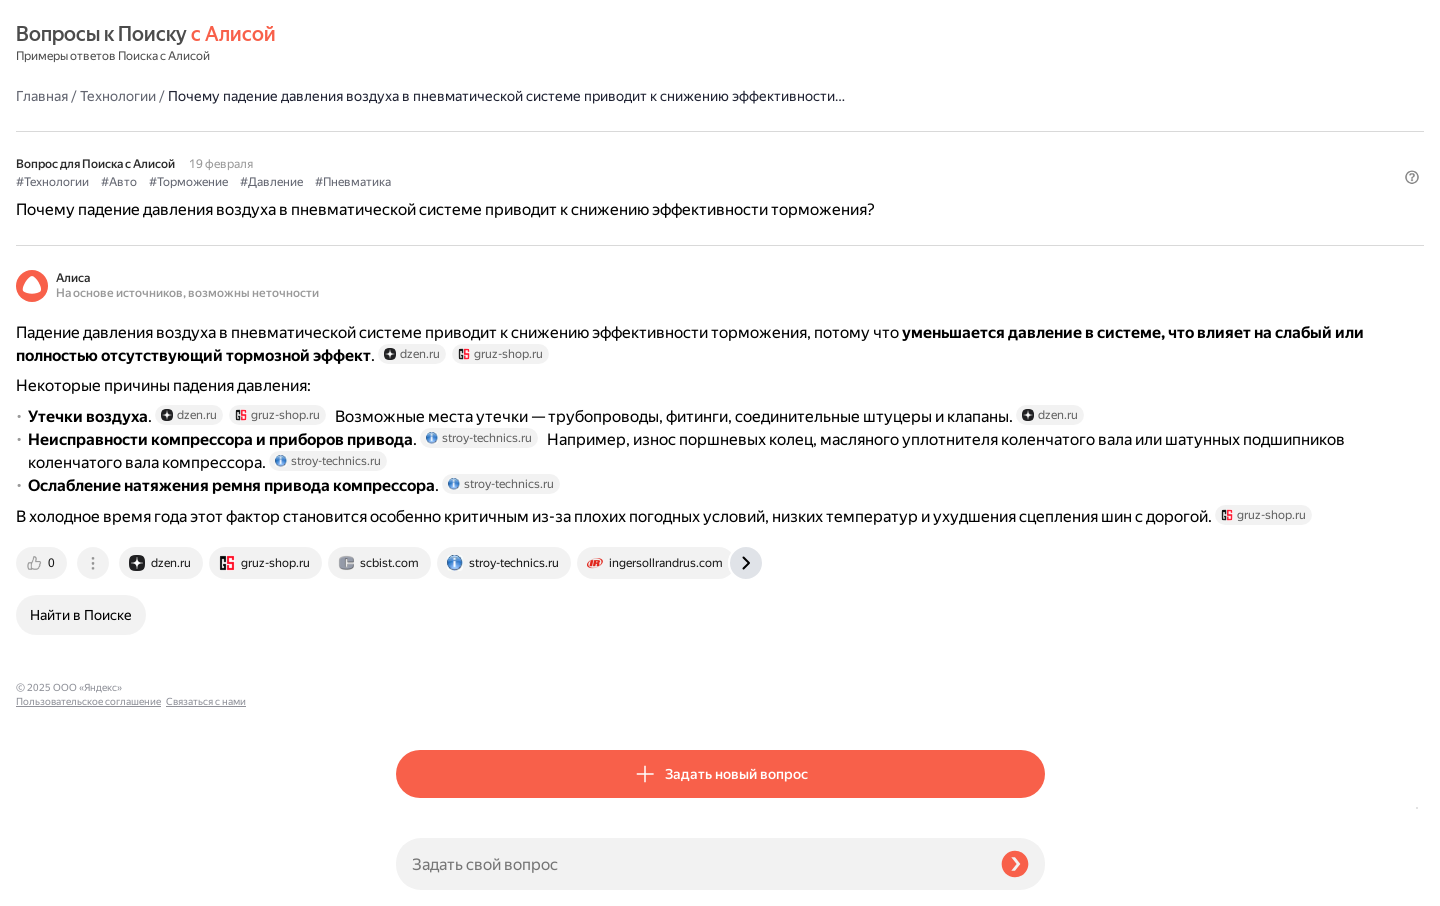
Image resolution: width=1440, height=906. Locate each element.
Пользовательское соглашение (88, 868)
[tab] (423, 700)
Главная (422, 44)
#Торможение (568, 151)
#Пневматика (733, 151)
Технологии (498, 44)
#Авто (499, 151)
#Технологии (432, 151)
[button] (1033, 184)
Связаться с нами (56, 882)
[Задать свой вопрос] (690, 864)
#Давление (651, 151)
